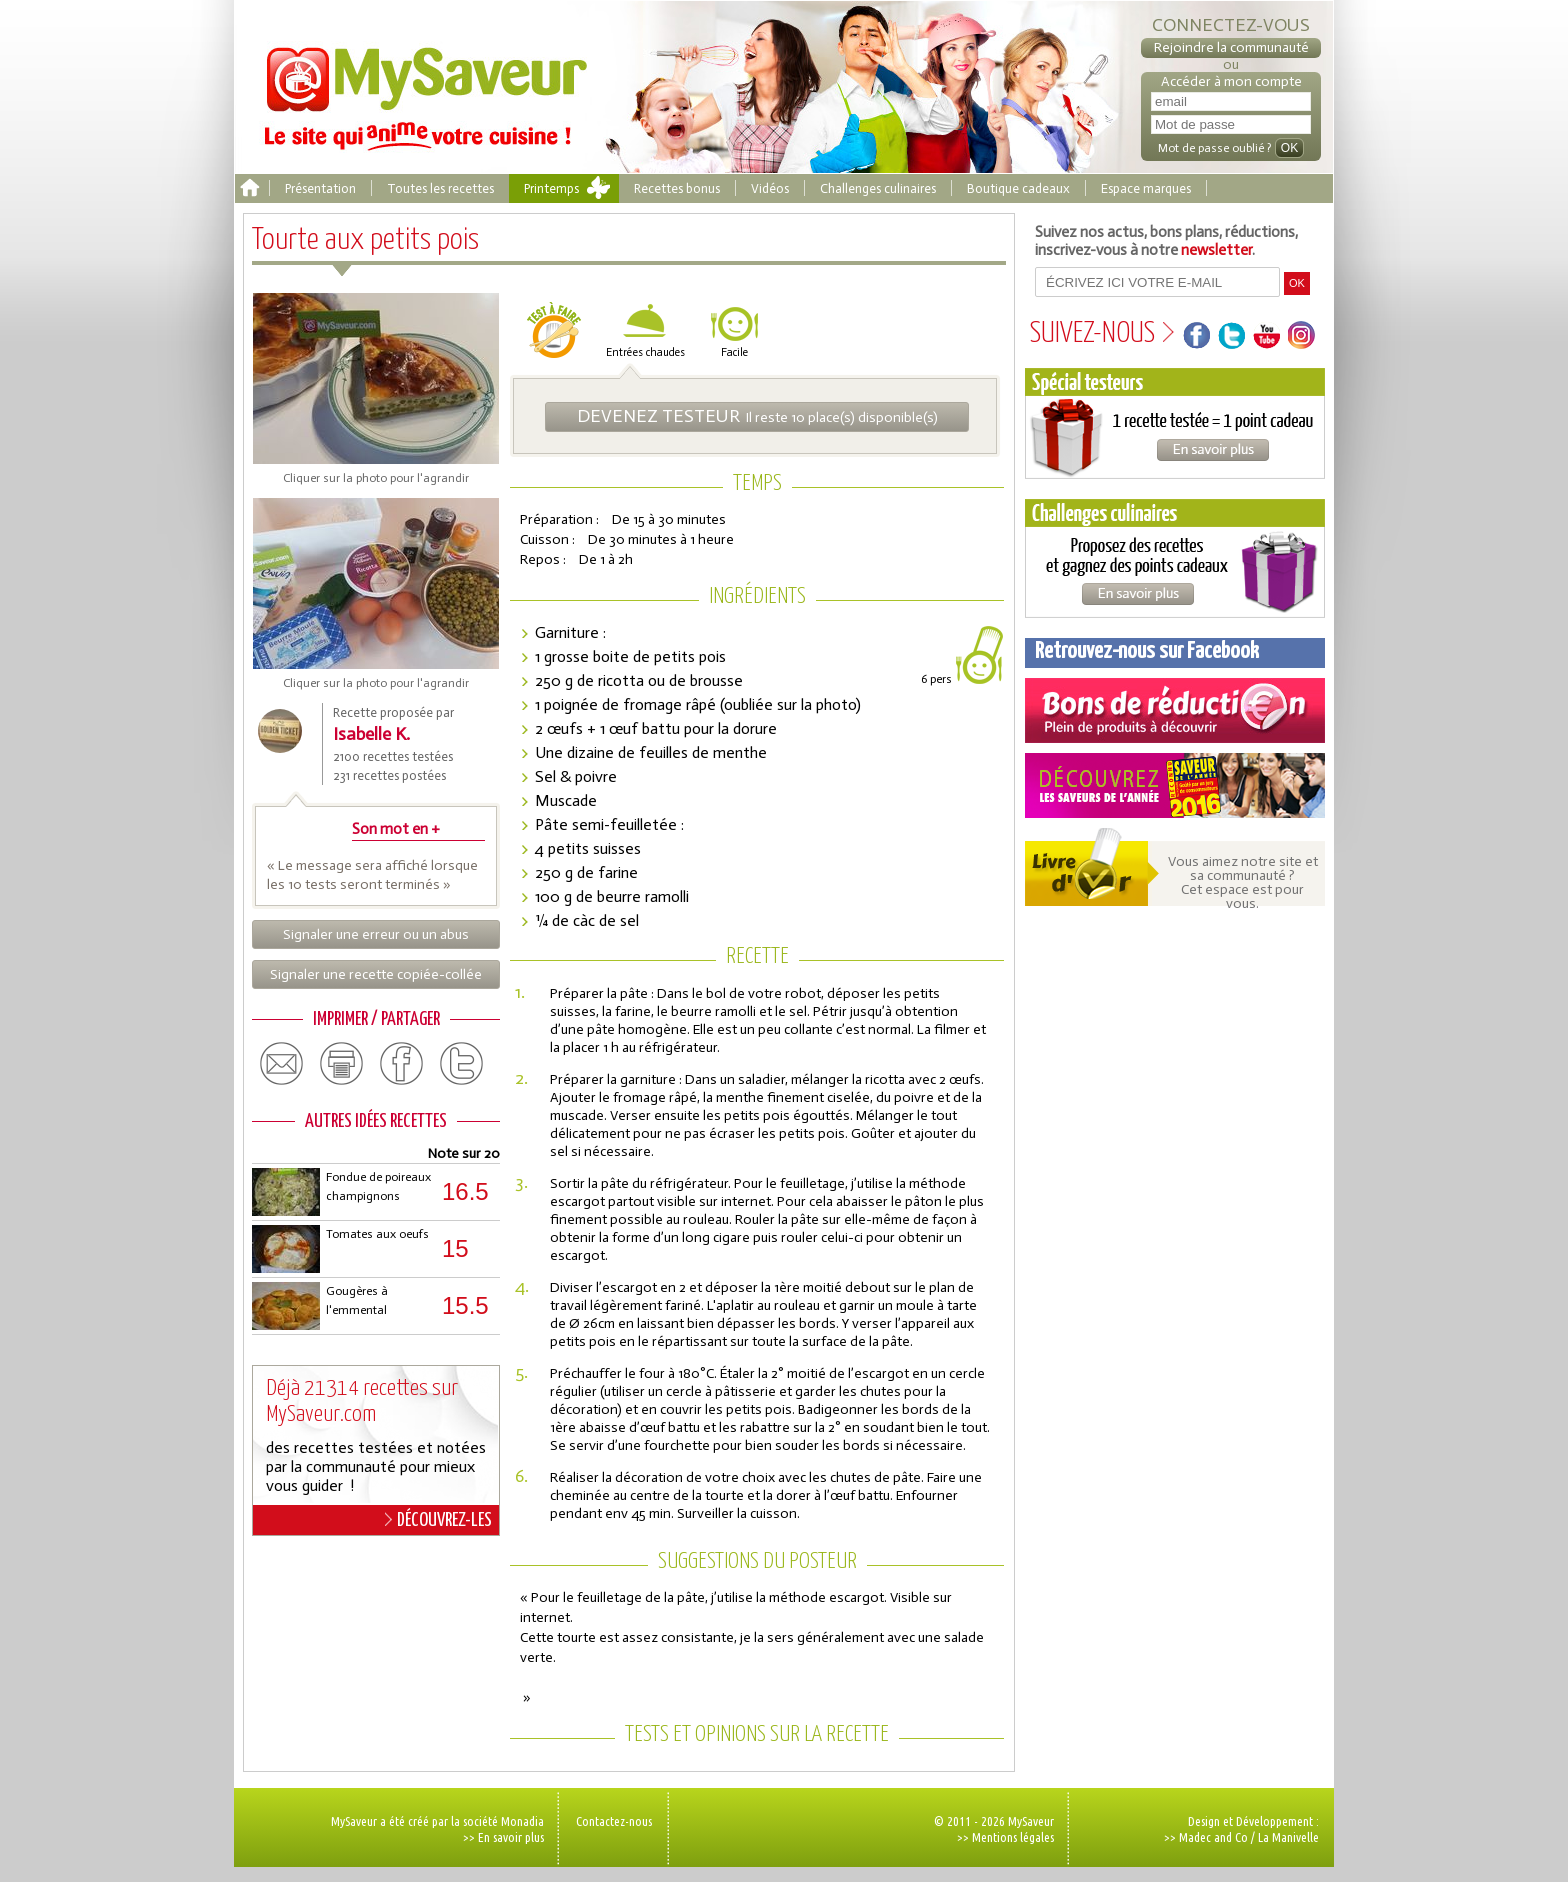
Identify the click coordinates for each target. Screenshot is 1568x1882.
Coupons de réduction (1175, 710)
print (342, 1064)
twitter (462, 1064)
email (282, 1064)
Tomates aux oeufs (377, 1234)
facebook (402, 1064)
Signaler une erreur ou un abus (376, 934)
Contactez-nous (614, 1821)
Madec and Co (1213, 1837)
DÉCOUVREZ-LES (438, 1520)
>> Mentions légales (1005, 1837)
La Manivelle (1288, 1837)
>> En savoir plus (503, 1837)
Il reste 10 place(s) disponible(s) (757, 416)
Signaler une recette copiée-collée (376, 974)
